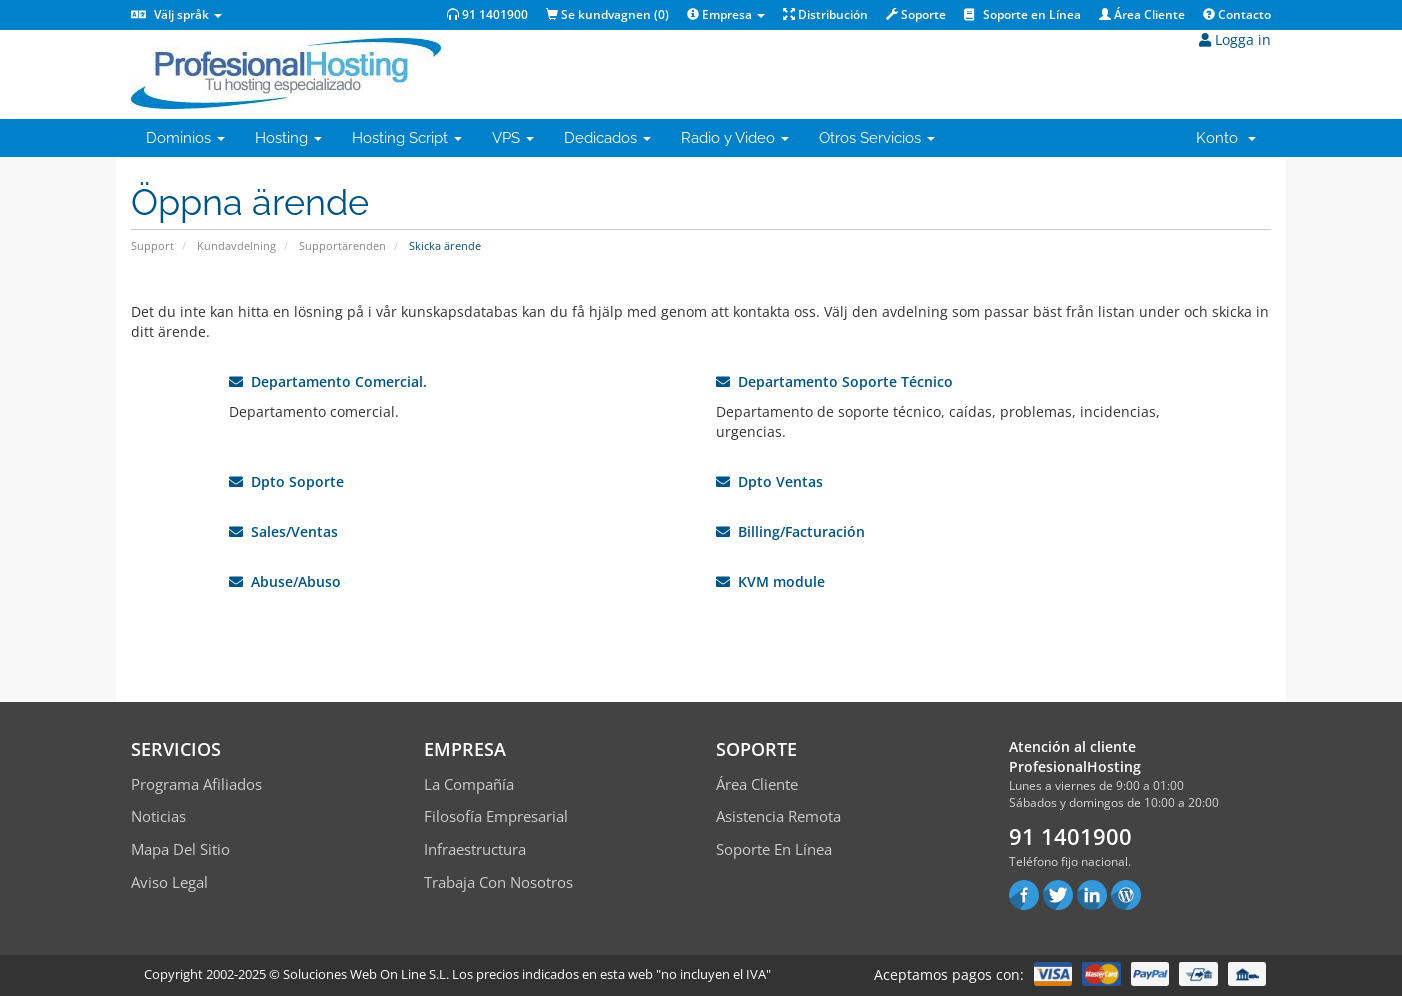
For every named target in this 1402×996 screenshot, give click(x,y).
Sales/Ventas (283, 531)
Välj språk (176, 14)
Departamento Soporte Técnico (834, 381)
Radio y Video (735, 138)
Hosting (288, 138)
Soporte (916, 14)
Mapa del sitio (180, 849)
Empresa (726, 14)
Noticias (158, 816)
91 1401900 (487, 14)
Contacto (1237, 14)
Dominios (185, 138)
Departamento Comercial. (328, 381)
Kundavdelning (236, 245)
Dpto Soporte (286, 481)
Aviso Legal (169, 882)
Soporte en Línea (1022, 14)
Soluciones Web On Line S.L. (366, 974)
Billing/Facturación (790, 531)
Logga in (1235, 39)
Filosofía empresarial (496, 816)
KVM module (770, 581)
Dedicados (607, 138)
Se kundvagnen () (607, 14)
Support (152, 245)
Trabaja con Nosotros (498, 882)
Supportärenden (342, 245)
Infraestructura (475, 849)
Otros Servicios (877, 138)
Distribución (825, 14)
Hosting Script (407, 138)
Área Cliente (1142, 14)
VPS (513, 138)
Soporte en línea (774, 849)
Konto (1226, 138)
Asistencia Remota (778, 816)
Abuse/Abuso (285, 581)
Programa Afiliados (196, 784)
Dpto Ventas (769, 481)
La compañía (469, 784)
